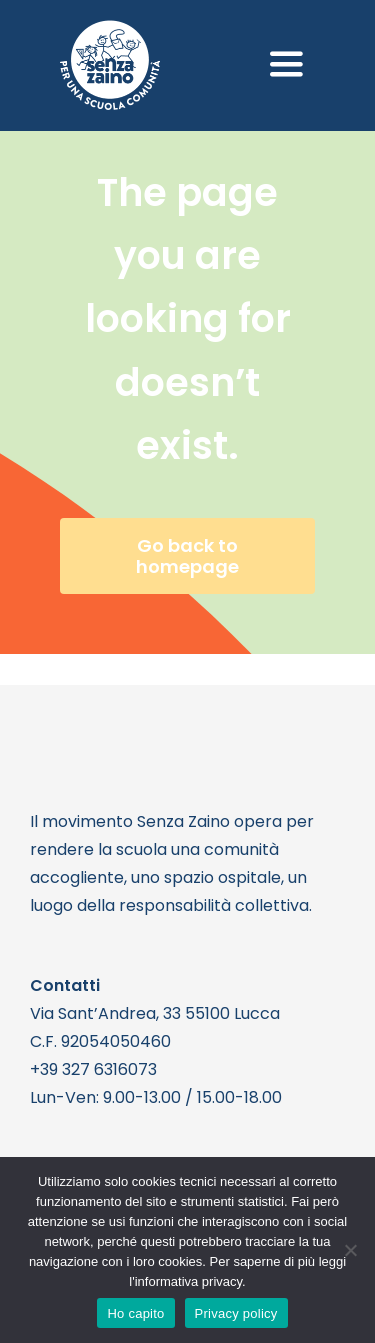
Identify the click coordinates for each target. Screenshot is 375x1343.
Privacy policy (236, 1313)
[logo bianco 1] (110, 28)
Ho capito (135, 1313)
